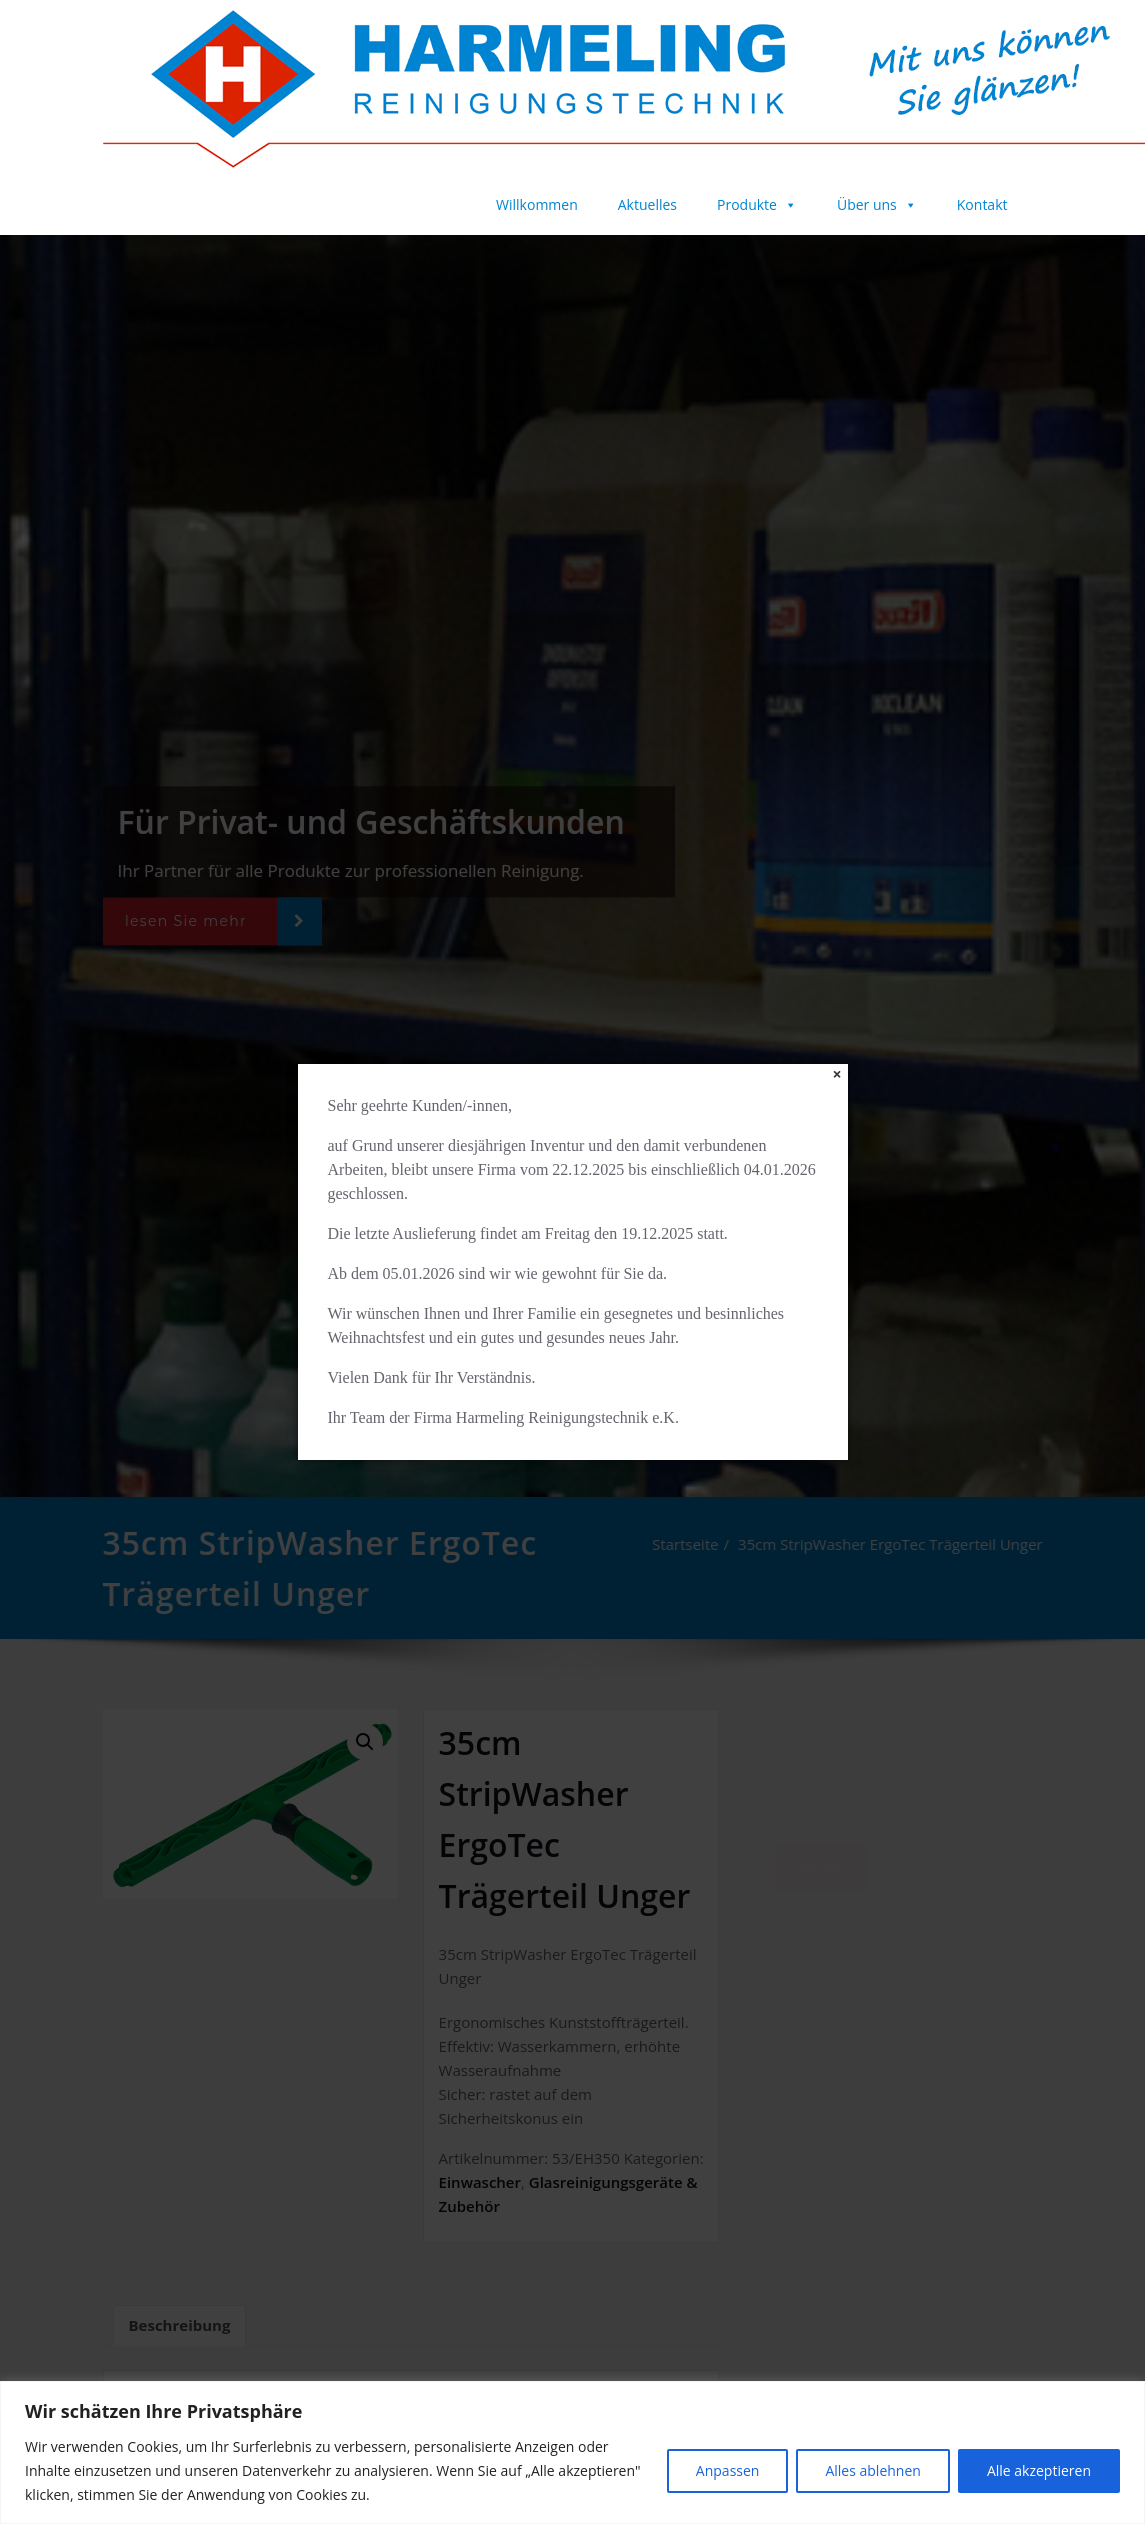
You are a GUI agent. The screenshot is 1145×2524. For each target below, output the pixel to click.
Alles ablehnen (872, 2470)
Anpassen (728, 2470)
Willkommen (537, 204)
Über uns (877, 204)
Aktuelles (647, 204)
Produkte (757, 204)
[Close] (837, 1074)
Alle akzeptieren (1039, 2470)
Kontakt (982, 204)
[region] (572, 2452)
